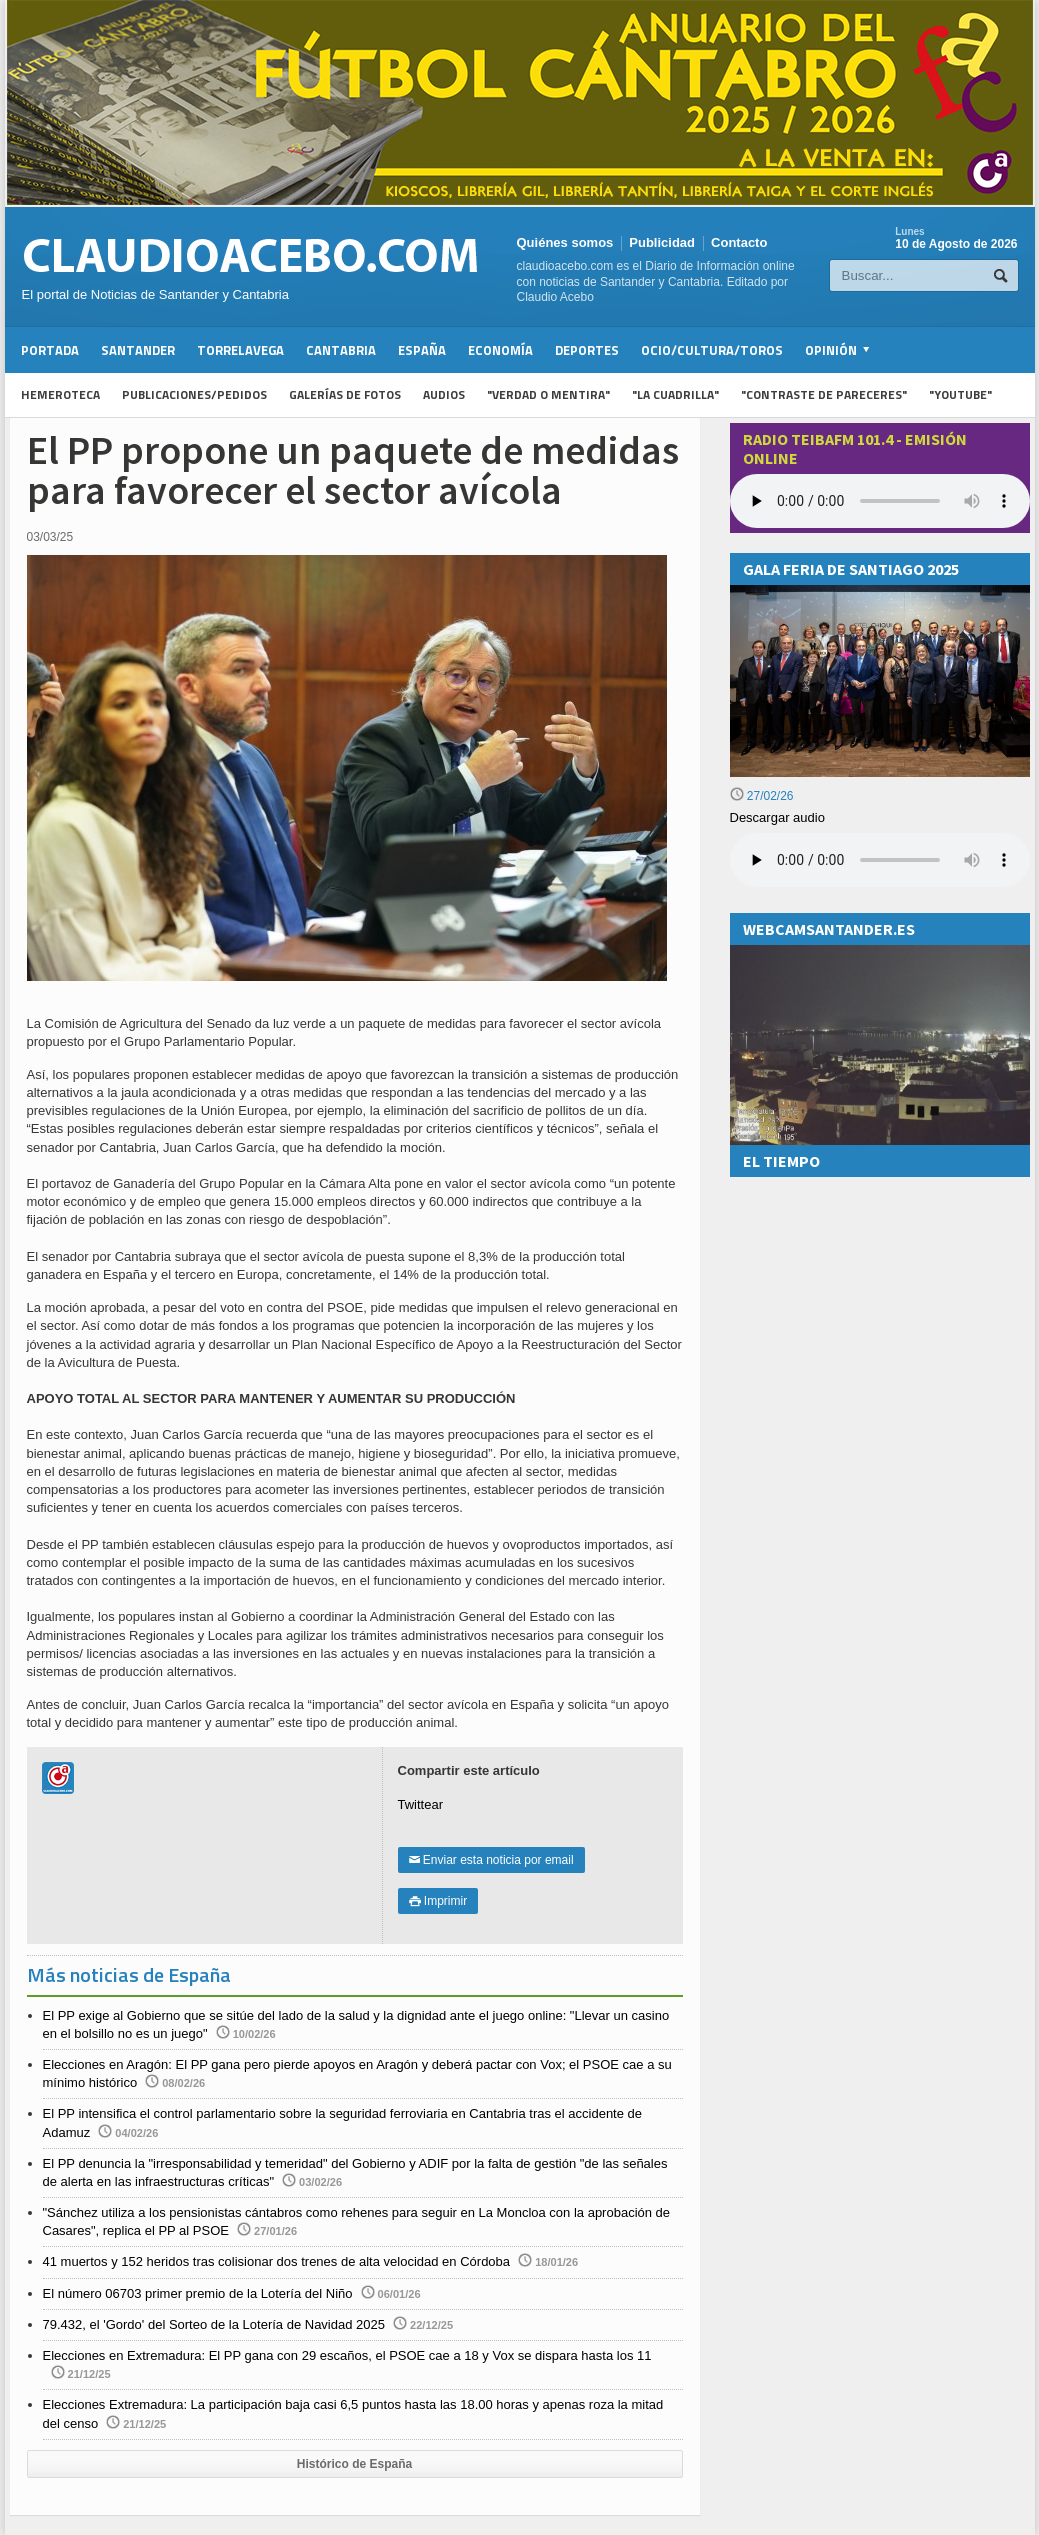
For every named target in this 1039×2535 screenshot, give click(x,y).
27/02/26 (762, 796)
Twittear (421, 1804)
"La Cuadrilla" (675, 394)
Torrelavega (240, 350)
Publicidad (662, 242)
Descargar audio (777, 817)
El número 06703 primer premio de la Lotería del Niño (198, 2293)
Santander (138, 350)
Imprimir (438, 1901)
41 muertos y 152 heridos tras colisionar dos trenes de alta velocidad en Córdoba (277, 2261)
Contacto (739, 242)
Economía (500, 350)
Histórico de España (354, 2464)
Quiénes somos (565, 242)
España (422, 350)
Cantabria (341, 350)
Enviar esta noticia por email (491, 1860)
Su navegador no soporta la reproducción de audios (880, 860)
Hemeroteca (60, 394)
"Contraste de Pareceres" (824, 394)
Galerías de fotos (345, 394)
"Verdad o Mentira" (548, 394)
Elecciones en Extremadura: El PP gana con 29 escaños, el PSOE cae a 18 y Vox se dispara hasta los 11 (347, 2355)
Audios (444, 394)
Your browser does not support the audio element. (880, 501)
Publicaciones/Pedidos (194, 394)
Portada (50, 350)
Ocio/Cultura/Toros (712, 350)
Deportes (587, 350)
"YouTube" (960, 394)
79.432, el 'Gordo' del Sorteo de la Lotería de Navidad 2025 (214, 2324)
